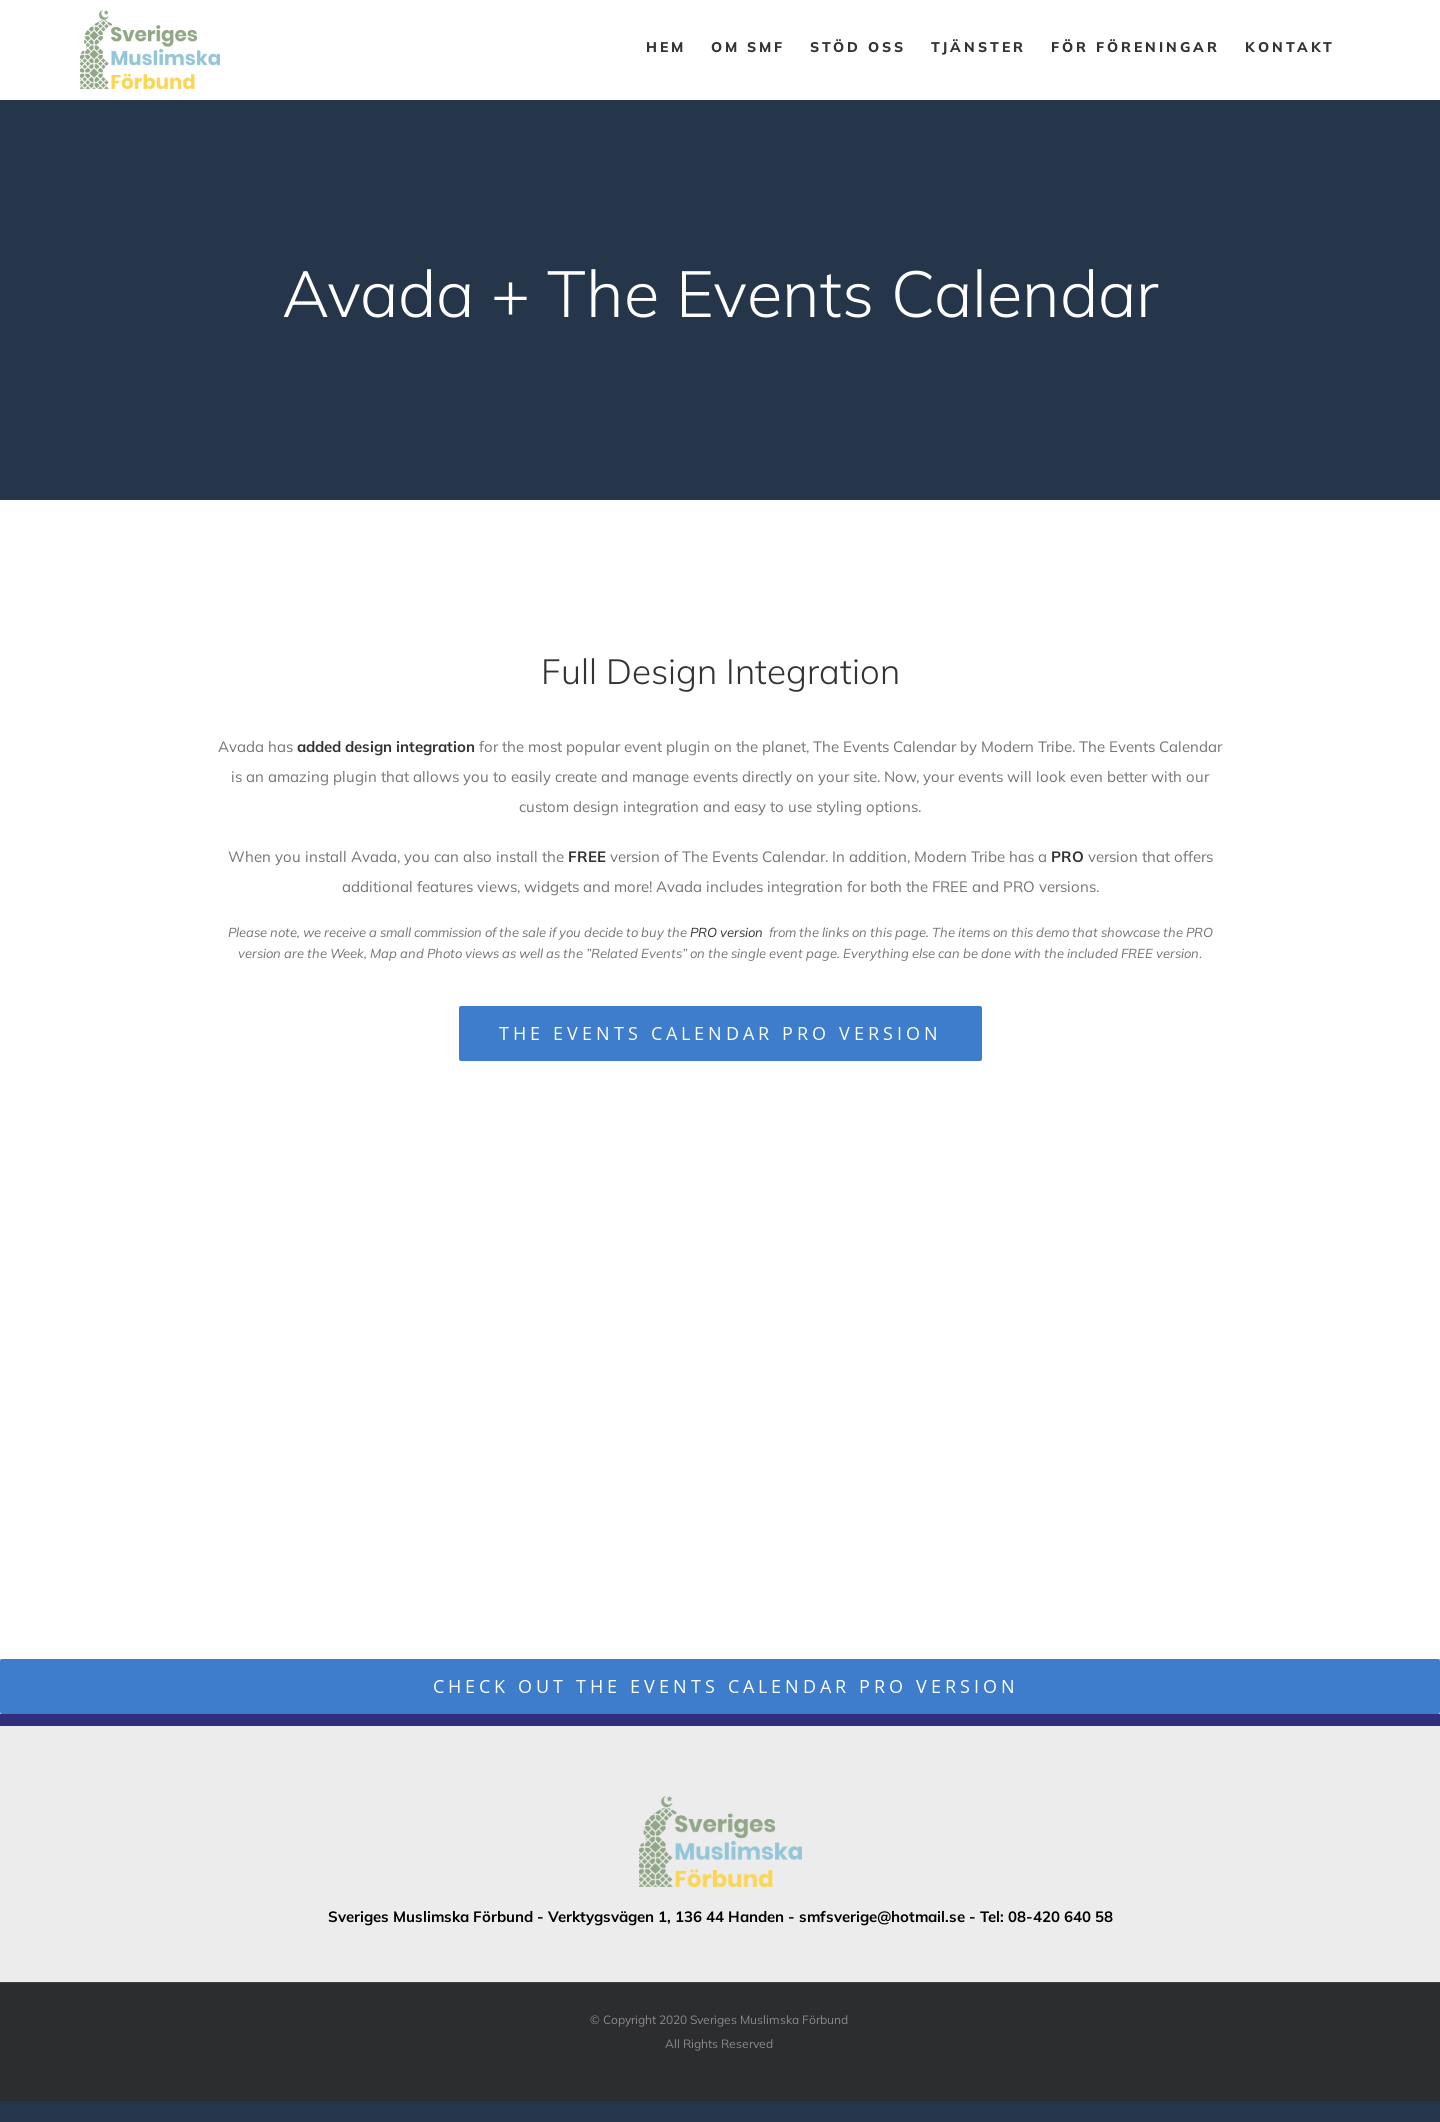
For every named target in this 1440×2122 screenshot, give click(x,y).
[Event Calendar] (720, 300)
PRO (1067, 856)
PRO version (726, 932)
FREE (587, 856)
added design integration (386, 746)
